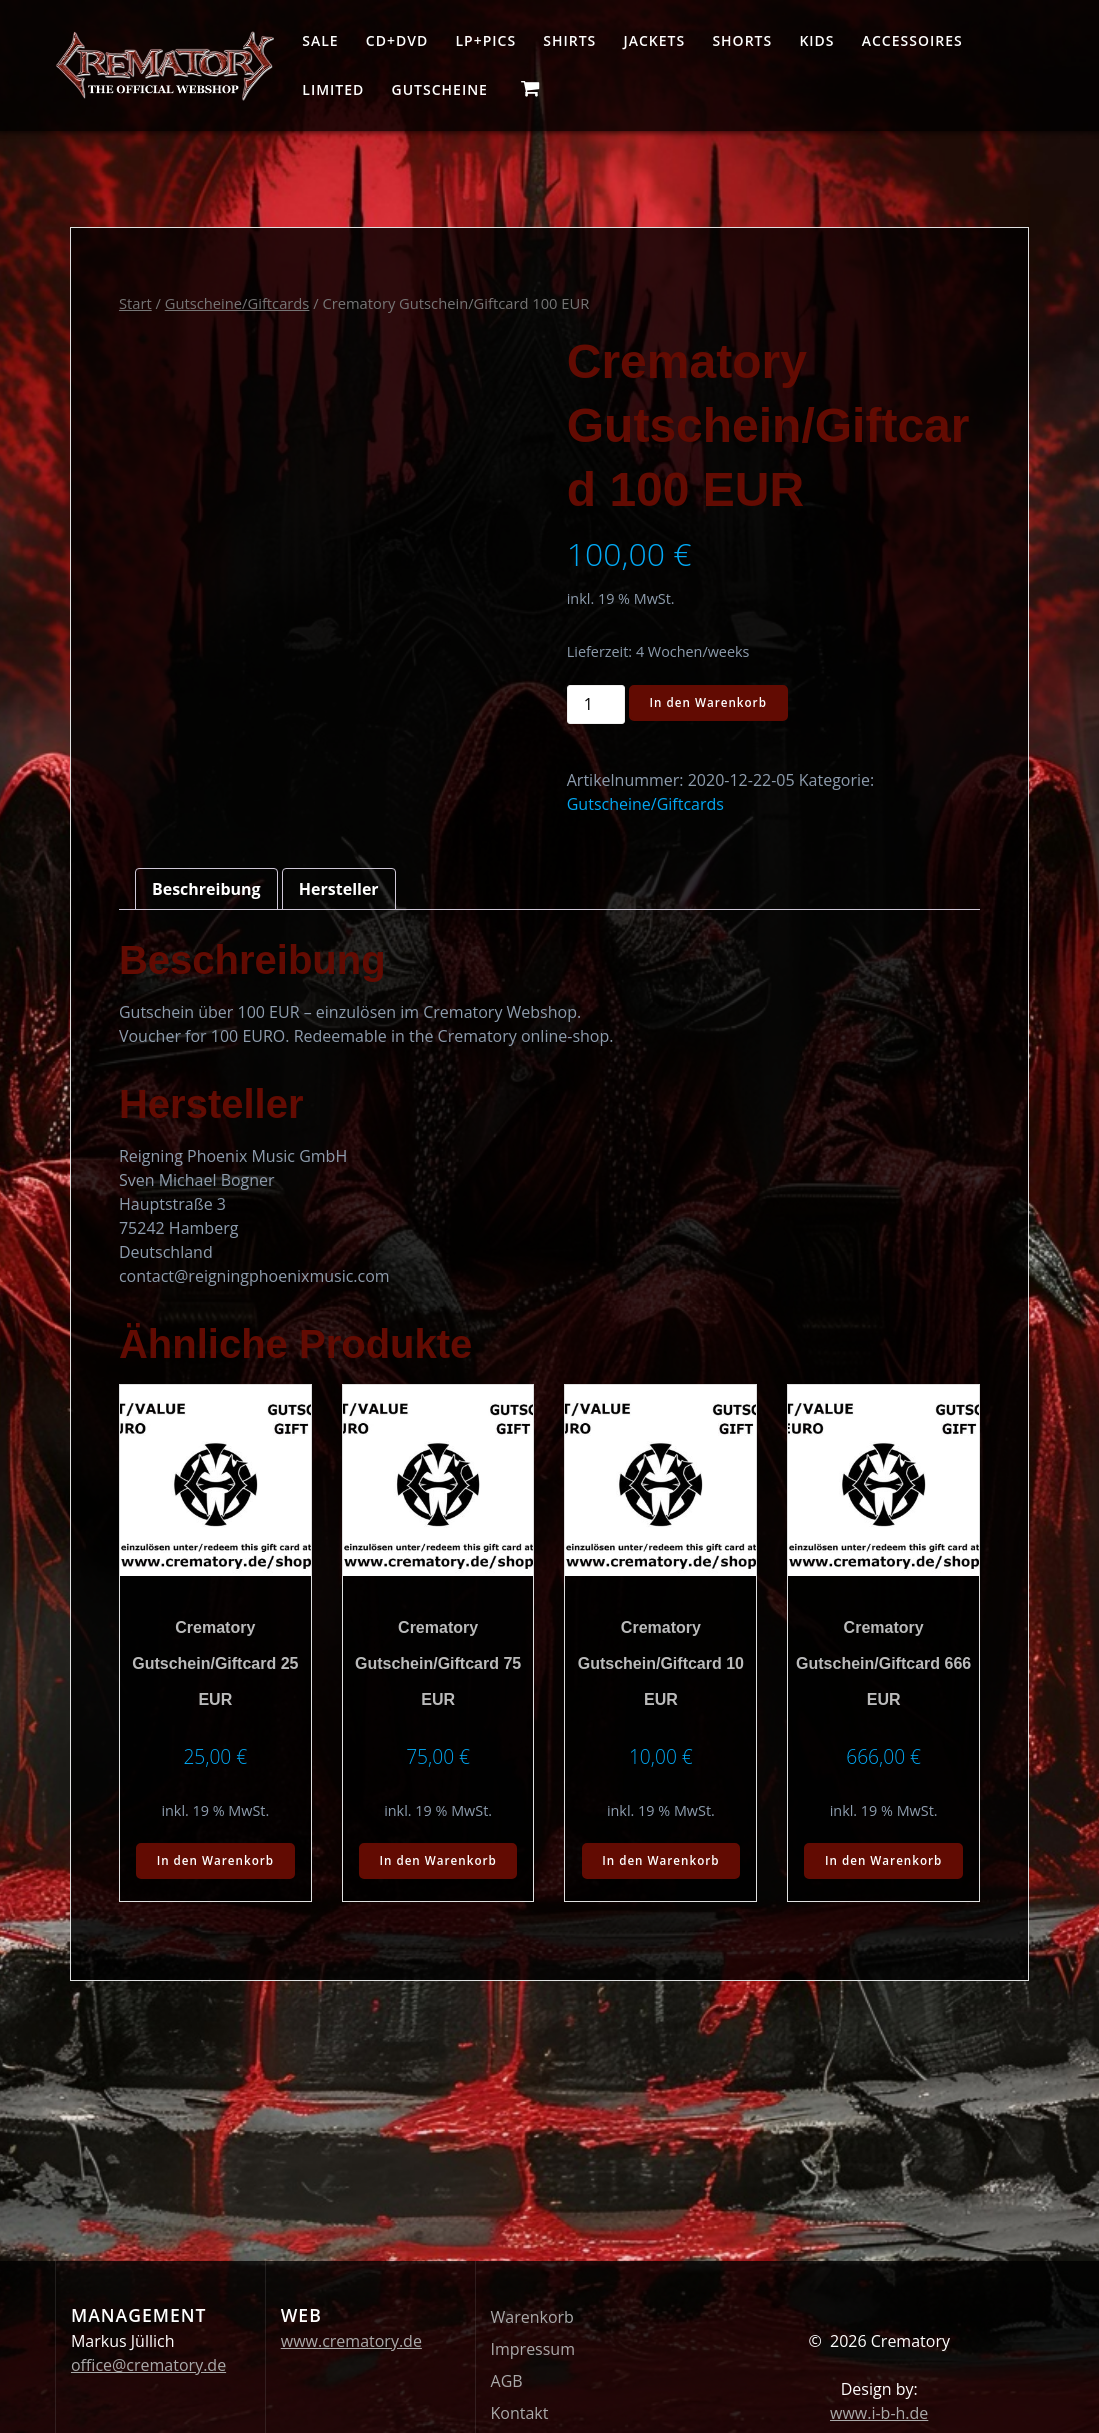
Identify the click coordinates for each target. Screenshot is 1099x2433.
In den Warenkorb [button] (215, 1861)
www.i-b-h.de (879, 2413)
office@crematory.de (148, 2365)
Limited (333, 89)
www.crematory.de (351, 2341)
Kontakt (520, 2413)
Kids (816, 40)
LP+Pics (485, 40)
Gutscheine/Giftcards (237, 303)
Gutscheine (440, 89)
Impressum (533, 2349)
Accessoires (912, 40)
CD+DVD (397, 40)
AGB (507, 2381)
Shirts (569, 40)
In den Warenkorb (710, 703)
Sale (320, 40)
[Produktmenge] (596, 704)
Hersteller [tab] (339, 889)
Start (135, 303)
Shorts (742, 40)
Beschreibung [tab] (206, 889)
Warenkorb (532, 2317)
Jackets (655, 40)
